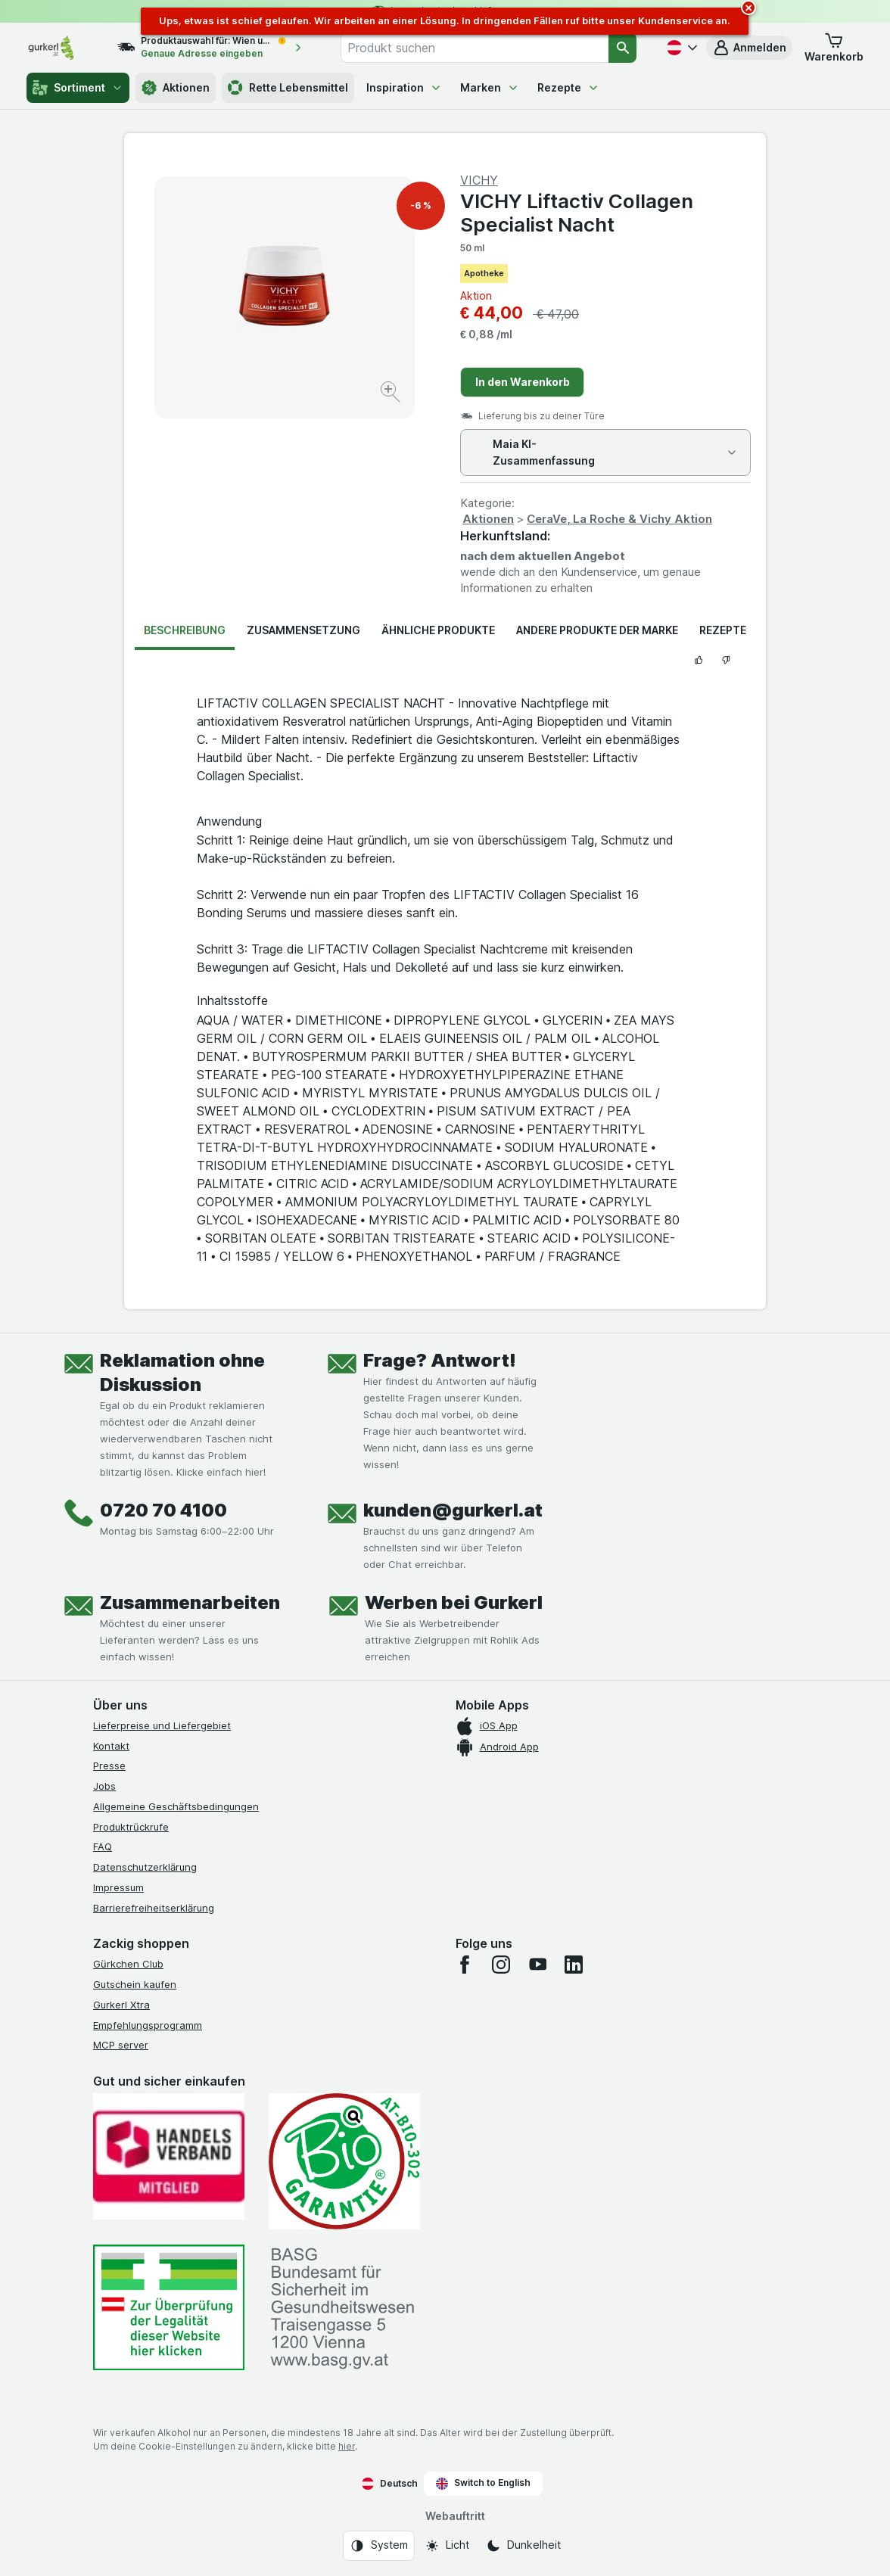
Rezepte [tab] (722, 630)
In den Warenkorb (522, 381)
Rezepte (568, 87)
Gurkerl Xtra (121, 2005)
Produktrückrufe (131, 1827)
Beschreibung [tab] (185, 630)
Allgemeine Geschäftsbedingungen (176, 1806)
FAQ (102, 1846)
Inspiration (404, 87)
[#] (168, 2308)
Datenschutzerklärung (145, 1867)
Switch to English (483, 2483)
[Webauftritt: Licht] (447, 2546)
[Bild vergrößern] (392, 393)
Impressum (118, 1887)
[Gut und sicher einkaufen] (344, 2161)
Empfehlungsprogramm (147, 2025)
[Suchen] (622, 48)
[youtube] (537, 1964)
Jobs (104, 1786)
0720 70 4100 (163, 1510)
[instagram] (501, 1964)
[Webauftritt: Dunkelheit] (523, 2546)
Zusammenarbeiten (190, 1602)
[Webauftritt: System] (379, 2546)
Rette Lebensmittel (288, 87)
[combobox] (474, 48)
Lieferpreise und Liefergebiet (162, 1725)
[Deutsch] (680, 48)
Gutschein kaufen (134, 1984)
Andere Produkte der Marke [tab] (597, 630)
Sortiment (78, 87)
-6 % (420, 205)
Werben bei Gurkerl (454, 1602)
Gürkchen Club (128, 1964)
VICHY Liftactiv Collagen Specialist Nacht (576, 212)
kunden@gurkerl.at (453, 1510)
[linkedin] (574, 1964)
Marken (489, 87)
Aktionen (176, 87)
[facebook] (465, 1964)
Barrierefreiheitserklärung (153, 1908)
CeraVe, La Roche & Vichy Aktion (619, 519)
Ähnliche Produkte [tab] (438, 630)
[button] (749, 48)
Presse (109, 1765)
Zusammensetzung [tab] (303, 630)
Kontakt (111, 1746)
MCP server (120, 2045)
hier (346, 2446)
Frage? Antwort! (439, 1360)
